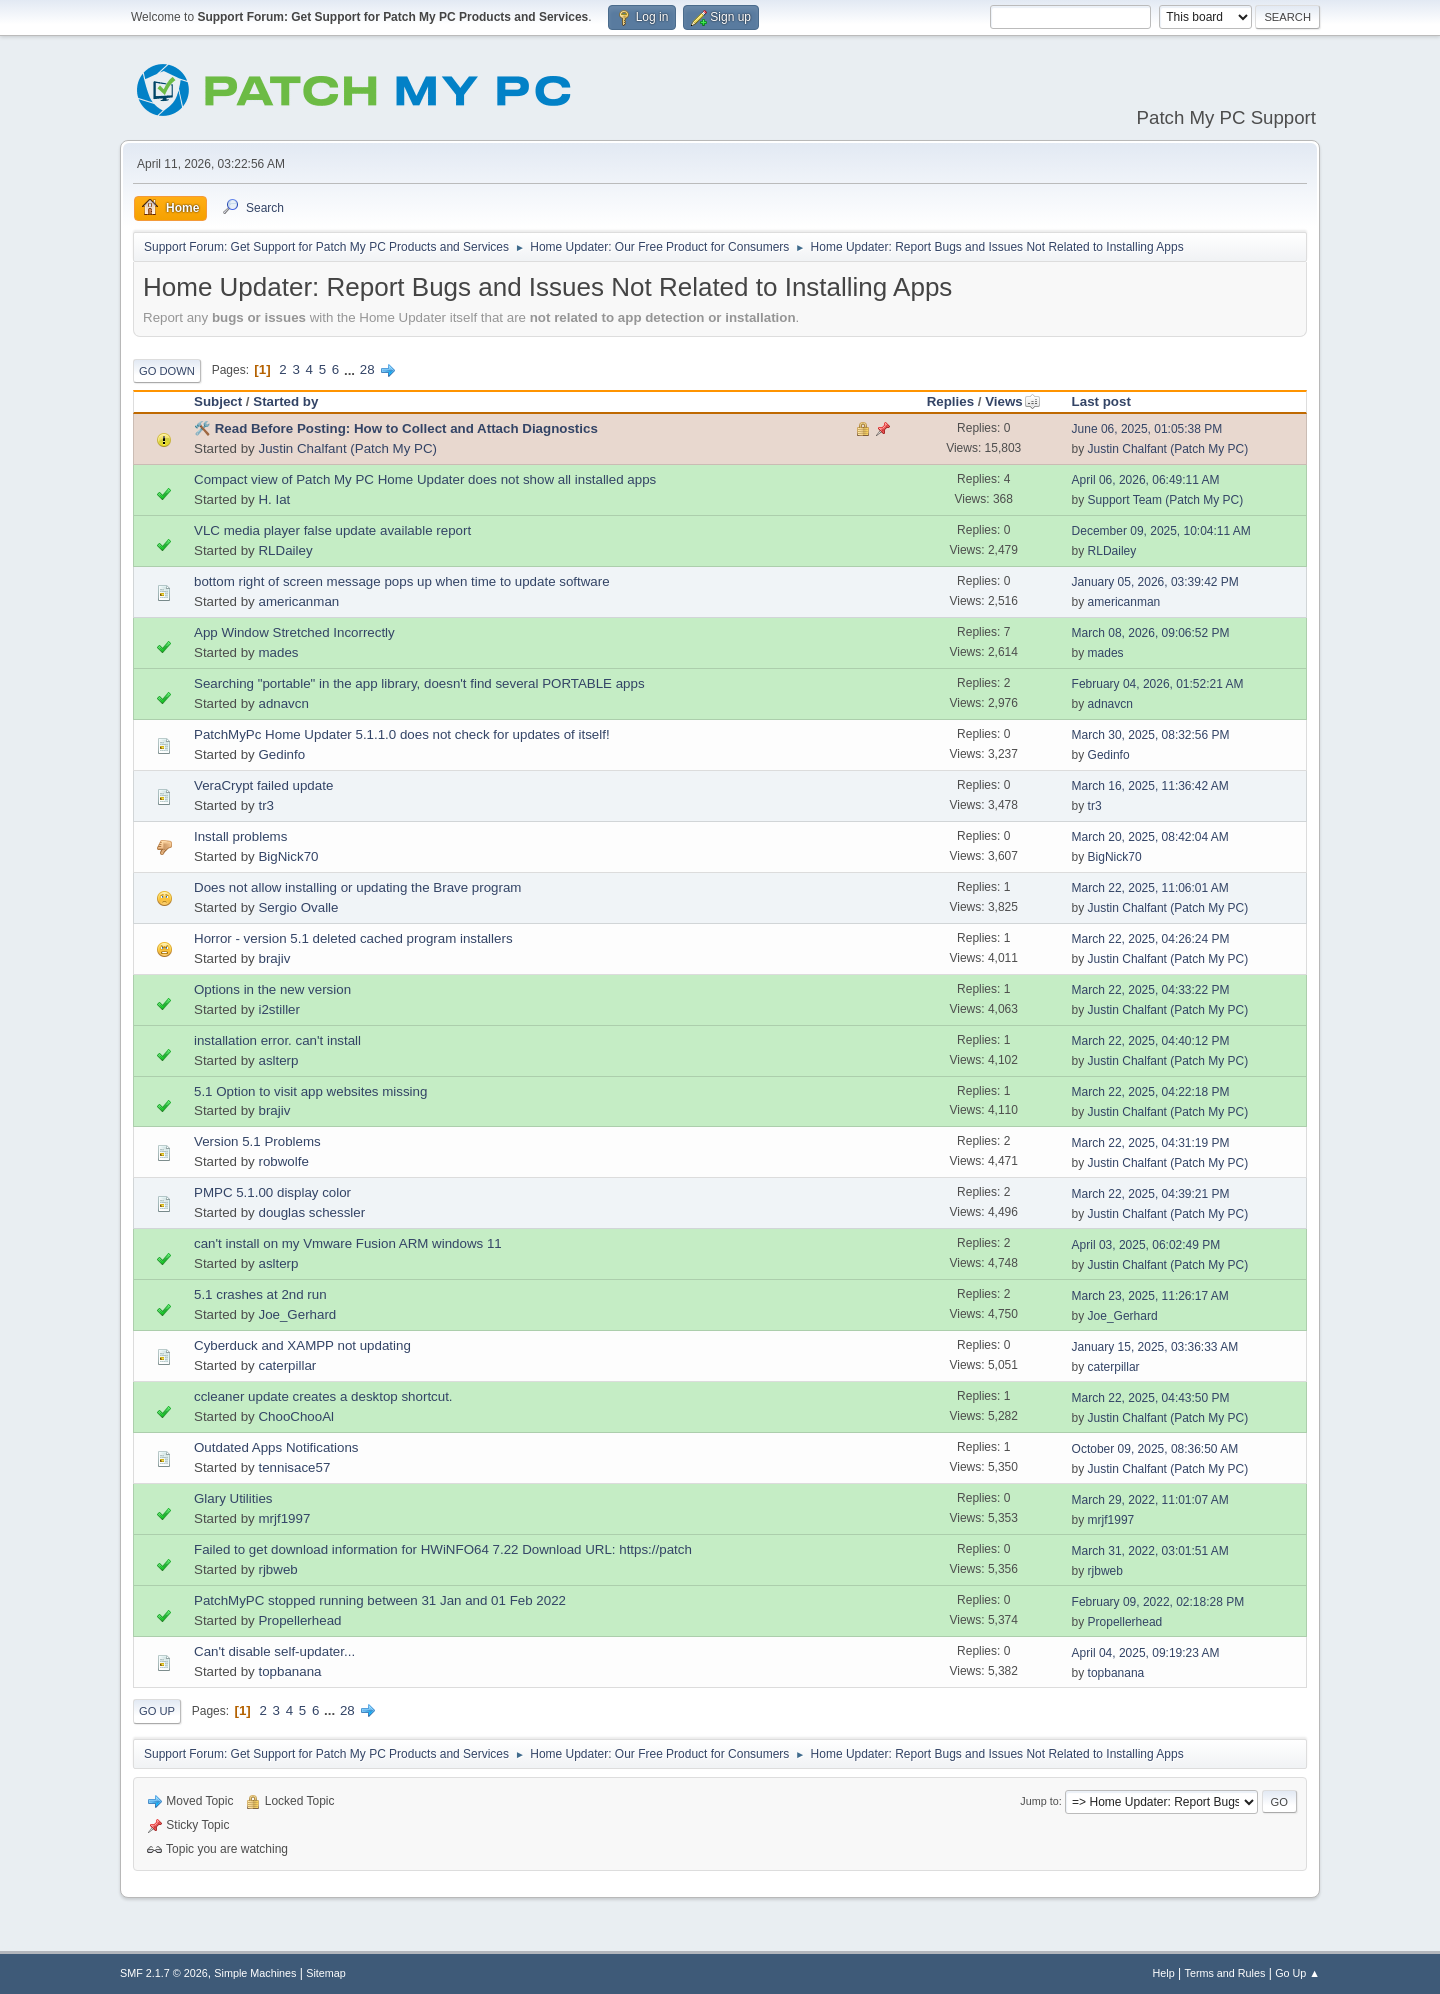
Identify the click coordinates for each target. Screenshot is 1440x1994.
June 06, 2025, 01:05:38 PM (1147, 429)
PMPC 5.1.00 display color (272, 1192)
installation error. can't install (277, 1040)
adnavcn (283, 703)
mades (278, 652)
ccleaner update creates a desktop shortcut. (323, 1396)
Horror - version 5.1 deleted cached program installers (353, 938)
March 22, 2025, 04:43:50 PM (1151, 1398)
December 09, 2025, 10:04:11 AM (1161, 531)
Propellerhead (299, 1620)
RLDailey (285, 550)
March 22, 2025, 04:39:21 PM (1151, 1194)
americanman (298, 601)
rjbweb (277, 1569)
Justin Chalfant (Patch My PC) (347, 448)
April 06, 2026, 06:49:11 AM (1146, 480)
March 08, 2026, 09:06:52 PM (1151, 633)
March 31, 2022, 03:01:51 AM (1150, 1551)
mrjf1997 (284, 1518)
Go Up (157, 1711)
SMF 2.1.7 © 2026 (164, 1973)
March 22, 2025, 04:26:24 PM (1151, 939)
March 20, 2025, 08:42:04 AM (1150, 837)
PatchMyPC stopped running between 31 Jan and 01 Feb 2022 (380, 1600)
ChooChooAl (296, 1416)
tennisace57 (294, 1467)
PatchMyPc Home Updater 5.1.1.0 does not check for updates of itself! (402, 734)
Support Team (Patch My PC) (1166, 500)
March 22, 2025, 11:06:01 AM (1150, 888)
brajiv (274, 958)
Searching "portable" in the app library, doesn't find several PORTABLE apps (419, 683)
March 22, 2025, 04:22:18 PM (1151, 1092)
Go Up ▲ (1297, 1973)
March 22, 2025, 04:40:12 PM (1151, 1041)
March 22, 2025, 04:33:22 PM (1151, 990)
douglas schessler (311, 1212)
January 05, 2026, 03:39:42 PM (1155, 582)
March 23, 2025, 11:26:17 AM (1150, 1296)
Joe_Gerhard (297, 1314)
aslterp (278, 1060)
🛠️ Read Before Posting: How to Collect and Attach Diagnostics (396, 428)
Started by (285, 401)
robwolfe (283, 1161)
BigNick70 (288, 856)
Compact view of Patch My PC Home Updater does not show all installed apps (425, 479)
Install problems (240, 836)
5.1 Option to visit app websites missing (310, 1091)
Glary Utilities (233, 1498)
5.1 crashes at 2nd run (260, 1294)
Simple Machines (255, 1973)
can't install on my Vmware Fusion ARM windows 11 (348, 1243)
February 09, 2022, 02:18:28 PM (1158, 1602)
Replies (950, 401)
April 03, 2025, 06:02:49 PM (1146, 1245)
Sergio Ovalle (298, 907)
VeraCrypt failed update (263, 785)
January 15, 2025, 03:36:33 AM (1155, 1347)
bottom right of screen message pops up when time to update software (402, 581)
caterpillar (287, 1365)
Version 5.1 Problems (257, 1141)
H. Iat (274, 499)
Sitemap (326, 1973)
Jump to (1039, 1801)
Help (1164, 1973)
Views (1013, 401)
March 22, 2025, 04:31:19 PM (1151, 1143)
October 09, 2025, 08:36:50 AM (1155, 1449)
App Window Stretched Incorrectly (294, 632)
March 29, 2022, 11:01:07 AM (1150, 1500)
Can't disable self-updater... (274, 1651)
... (351, 369)
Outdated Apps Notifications (276, 1447)
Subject (218, 401)
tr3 (266, 805)
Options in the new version (272, 989)
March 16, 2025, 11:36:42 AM (1150, 786)
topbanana (289, 1671)
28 (367, 369)
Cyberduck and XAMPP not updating (302, 1345)
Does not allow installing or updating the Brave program (357, 887)
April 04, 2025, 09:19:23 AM (1146, 1653)
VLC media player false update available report (332, 530)
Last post (1101, 401)
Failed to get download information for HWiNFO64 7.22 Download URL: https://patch (443, 1549)
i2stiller (278, 1009)
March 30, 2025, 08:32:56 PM (1151, 735)
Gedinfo (281, 754)
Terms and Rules (1225, 1973)
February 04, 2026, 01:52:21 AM (1158, 684)
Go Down (167, 371)
